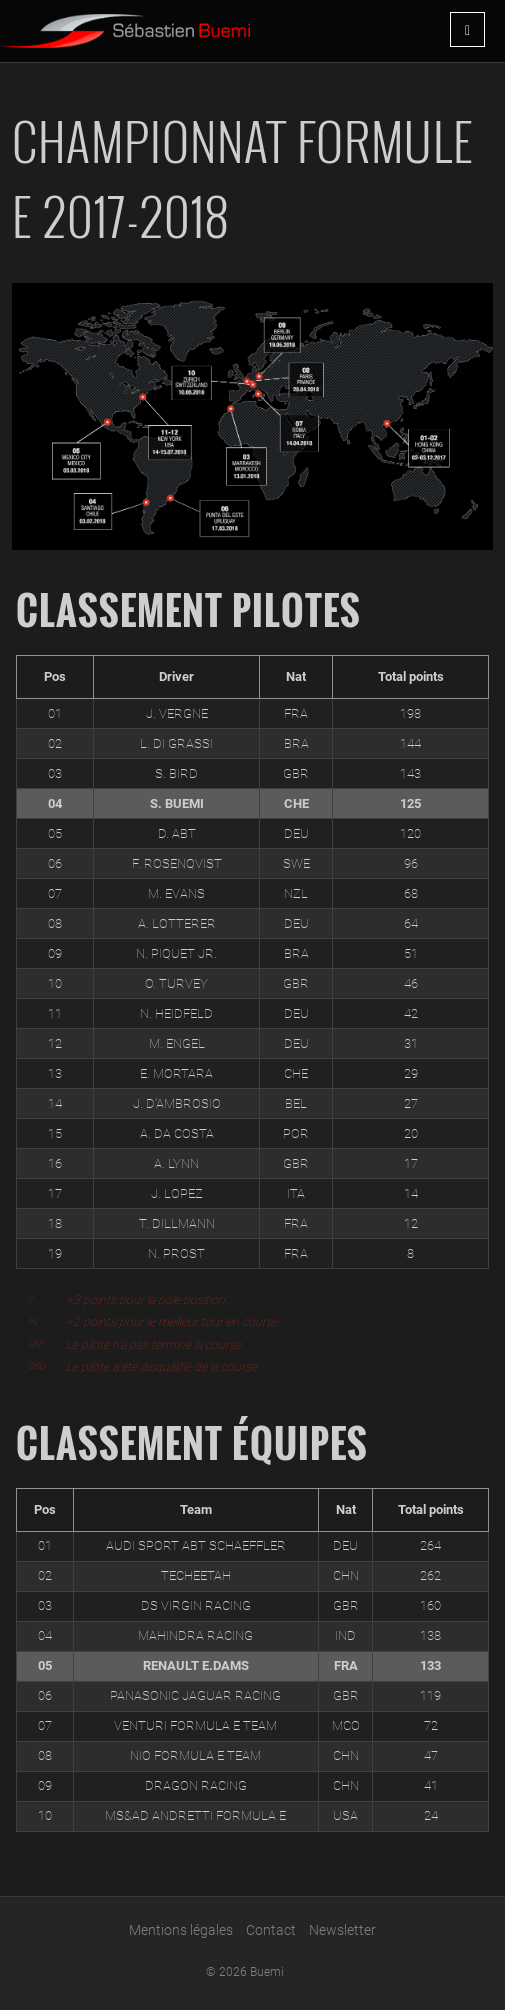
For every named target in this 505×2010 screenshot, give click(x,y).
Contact (271, 1930)
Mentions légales (181, 1930)
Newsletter (342, 1930)
